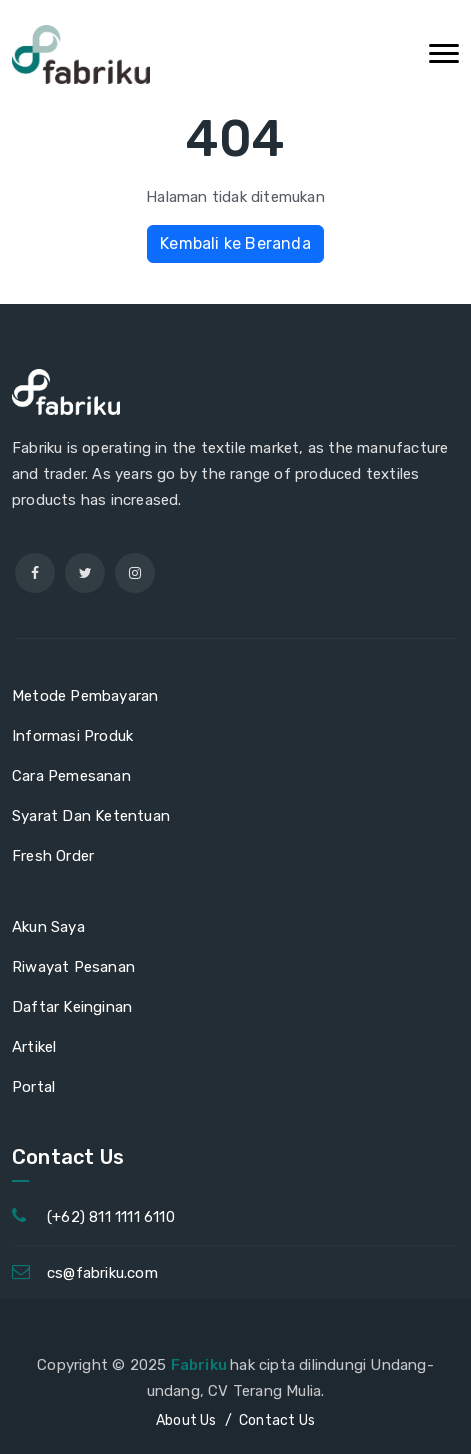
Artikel (34, 1047)
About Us (186, 1420)
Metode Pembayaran (85, 696)
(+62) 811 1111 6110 (111, 1217)
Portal (33, 1087)
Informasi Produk (72, 736)
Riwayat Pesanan (73, 967)
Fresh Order (53, 856)
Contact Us (277, 1420)
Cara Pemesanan (71, 776)
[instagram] (135, 573)
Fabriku (201, 1365)
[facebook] (35, 573)
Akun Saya (48, 927)
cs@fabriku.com (102, 1273)
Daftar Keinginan (72, 1007)
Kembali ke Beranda (235, 243)
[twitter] (85, 573)
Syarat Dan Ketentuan (91, 816)
